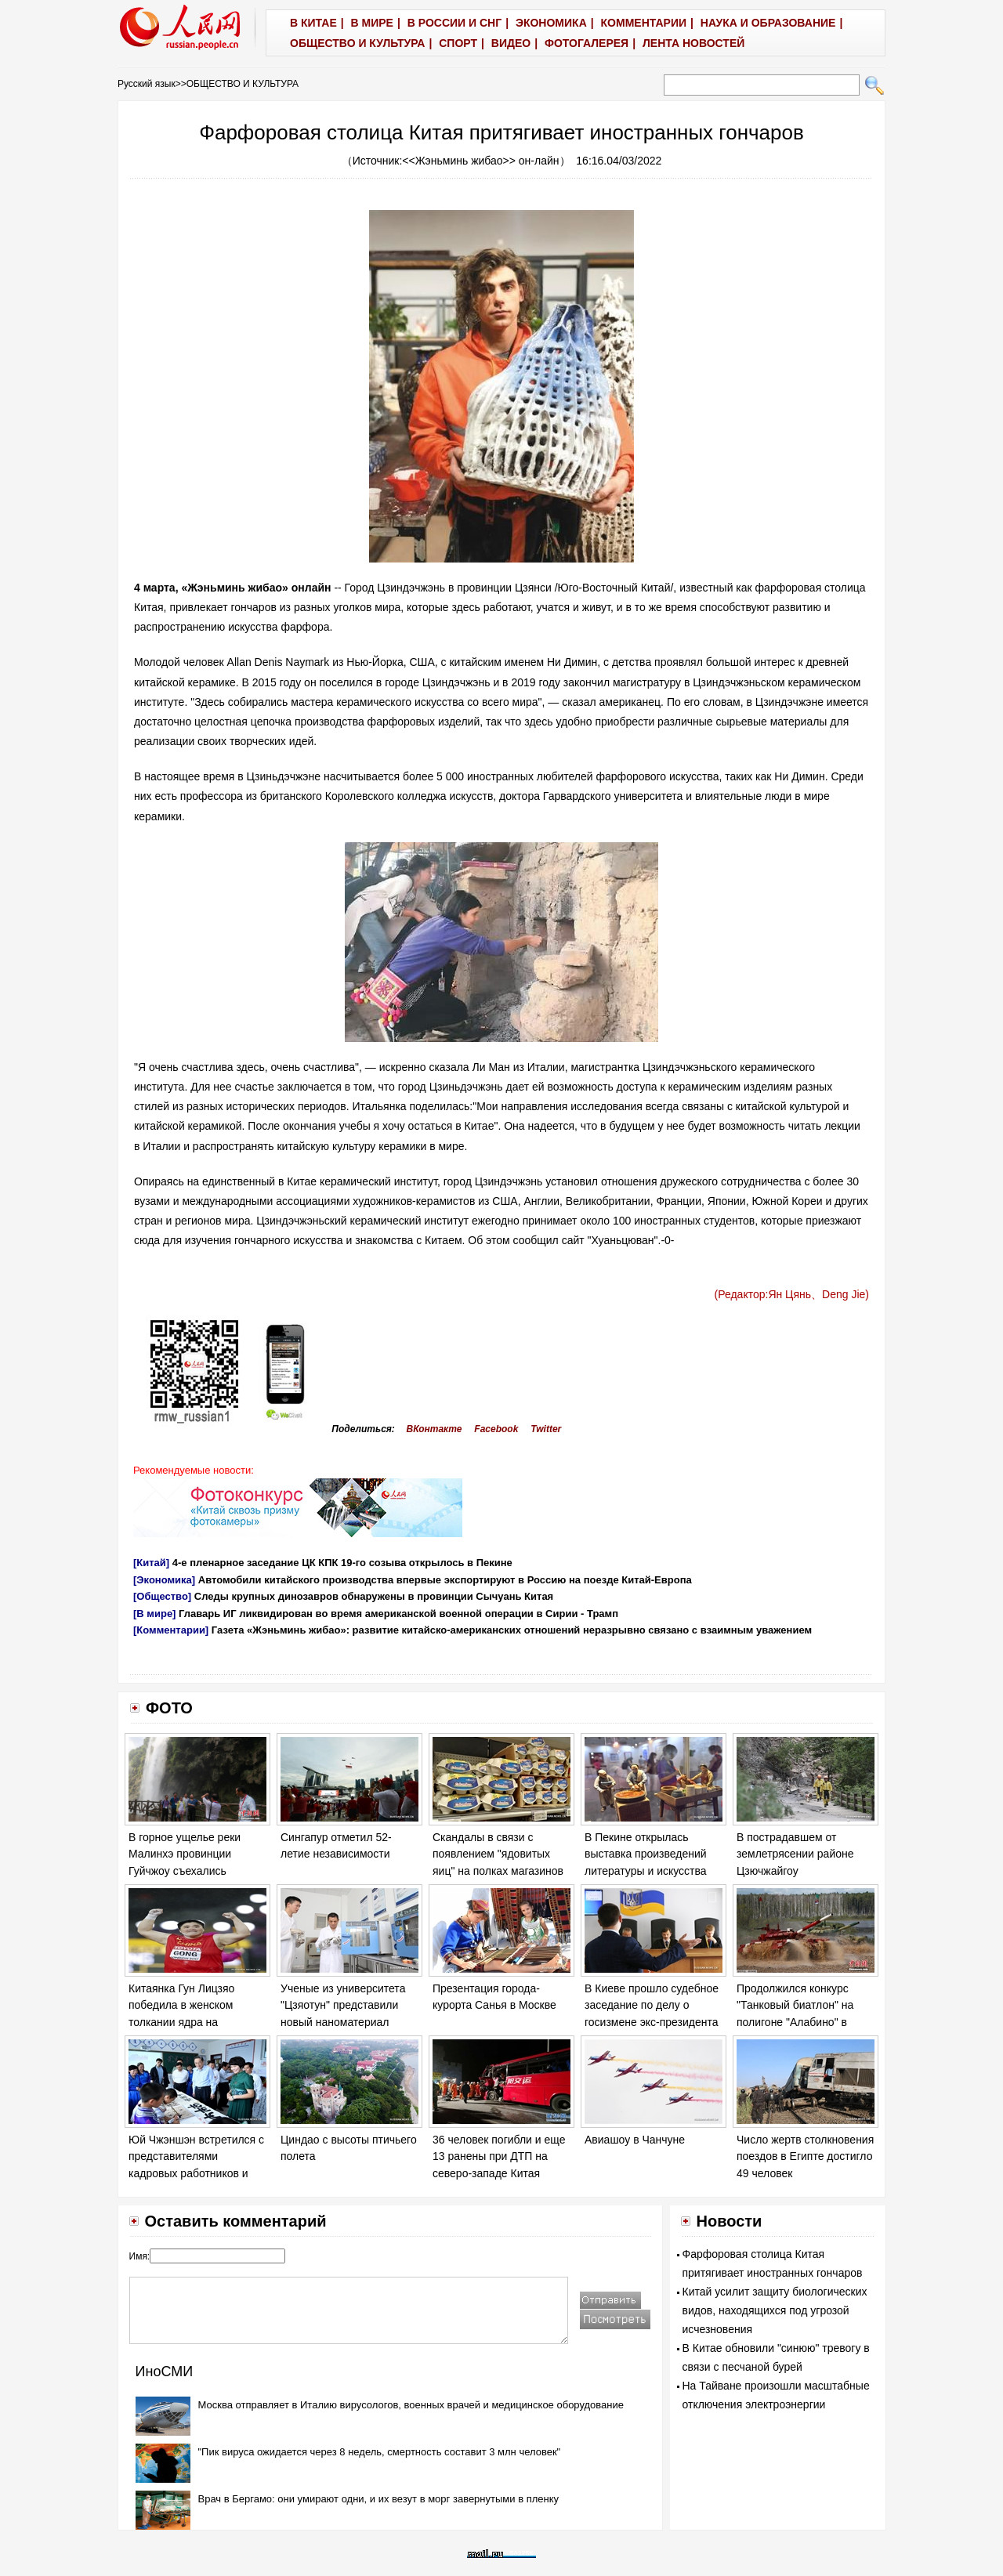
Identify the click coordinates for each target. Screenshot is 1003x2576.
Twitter (545, 1429)
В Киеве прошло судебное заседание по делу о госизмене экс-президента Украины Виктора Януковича (652, 2022)
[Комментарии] (170, 1630)
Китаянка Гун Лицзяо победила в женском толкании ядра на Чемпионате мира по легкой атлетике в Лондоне (197, 2022)
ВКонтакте (434, 1429)
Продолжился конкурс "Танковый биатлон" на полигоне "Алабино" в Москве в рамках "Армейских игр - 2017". (796, 2022)
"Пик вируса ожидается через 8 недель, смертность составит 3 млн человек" (379, 2452)
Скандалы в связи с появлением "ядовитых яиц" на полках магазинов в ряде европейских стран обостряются (499, 1871)
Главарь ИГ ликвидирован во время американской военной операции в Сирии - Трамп (398, 1613)
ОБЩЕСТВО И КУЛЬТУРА (242, 83)
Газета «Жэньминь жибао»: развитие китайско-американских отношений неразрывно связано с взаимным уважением (512, 1630)
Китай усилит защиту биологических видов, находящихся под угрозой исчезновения (775, 2310)
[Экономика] (164, 1580)
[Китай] (151, 1562)
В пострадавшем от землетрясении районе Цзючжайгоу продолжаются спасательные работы (795, 1871)
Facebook (496, 1429)
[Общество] (162, 1596)
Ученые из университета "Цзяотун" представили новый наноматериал (343, 2005)
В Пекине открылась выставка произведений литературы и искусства (646, 1854)
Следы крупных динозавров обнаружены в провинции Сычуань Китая (373, 1596)
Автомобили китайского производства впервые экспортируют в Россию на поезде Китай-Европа (445, 1580)
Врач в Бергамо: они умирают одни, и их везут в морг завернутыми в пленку (378, 2499)
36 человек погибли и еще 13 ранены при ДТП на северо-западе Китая (499, 2156)
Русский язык (147, 83)
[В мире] (154, 1613)
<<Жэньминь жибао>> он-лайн (480, 160)
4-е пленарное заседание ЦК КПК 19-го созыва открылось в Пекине (342, 1562)
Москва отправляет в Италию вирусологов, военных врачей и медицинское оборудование (411, 2405)
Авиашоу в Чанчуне (635, 2139)
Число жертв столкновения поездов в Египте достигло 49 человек (805, 2156)
